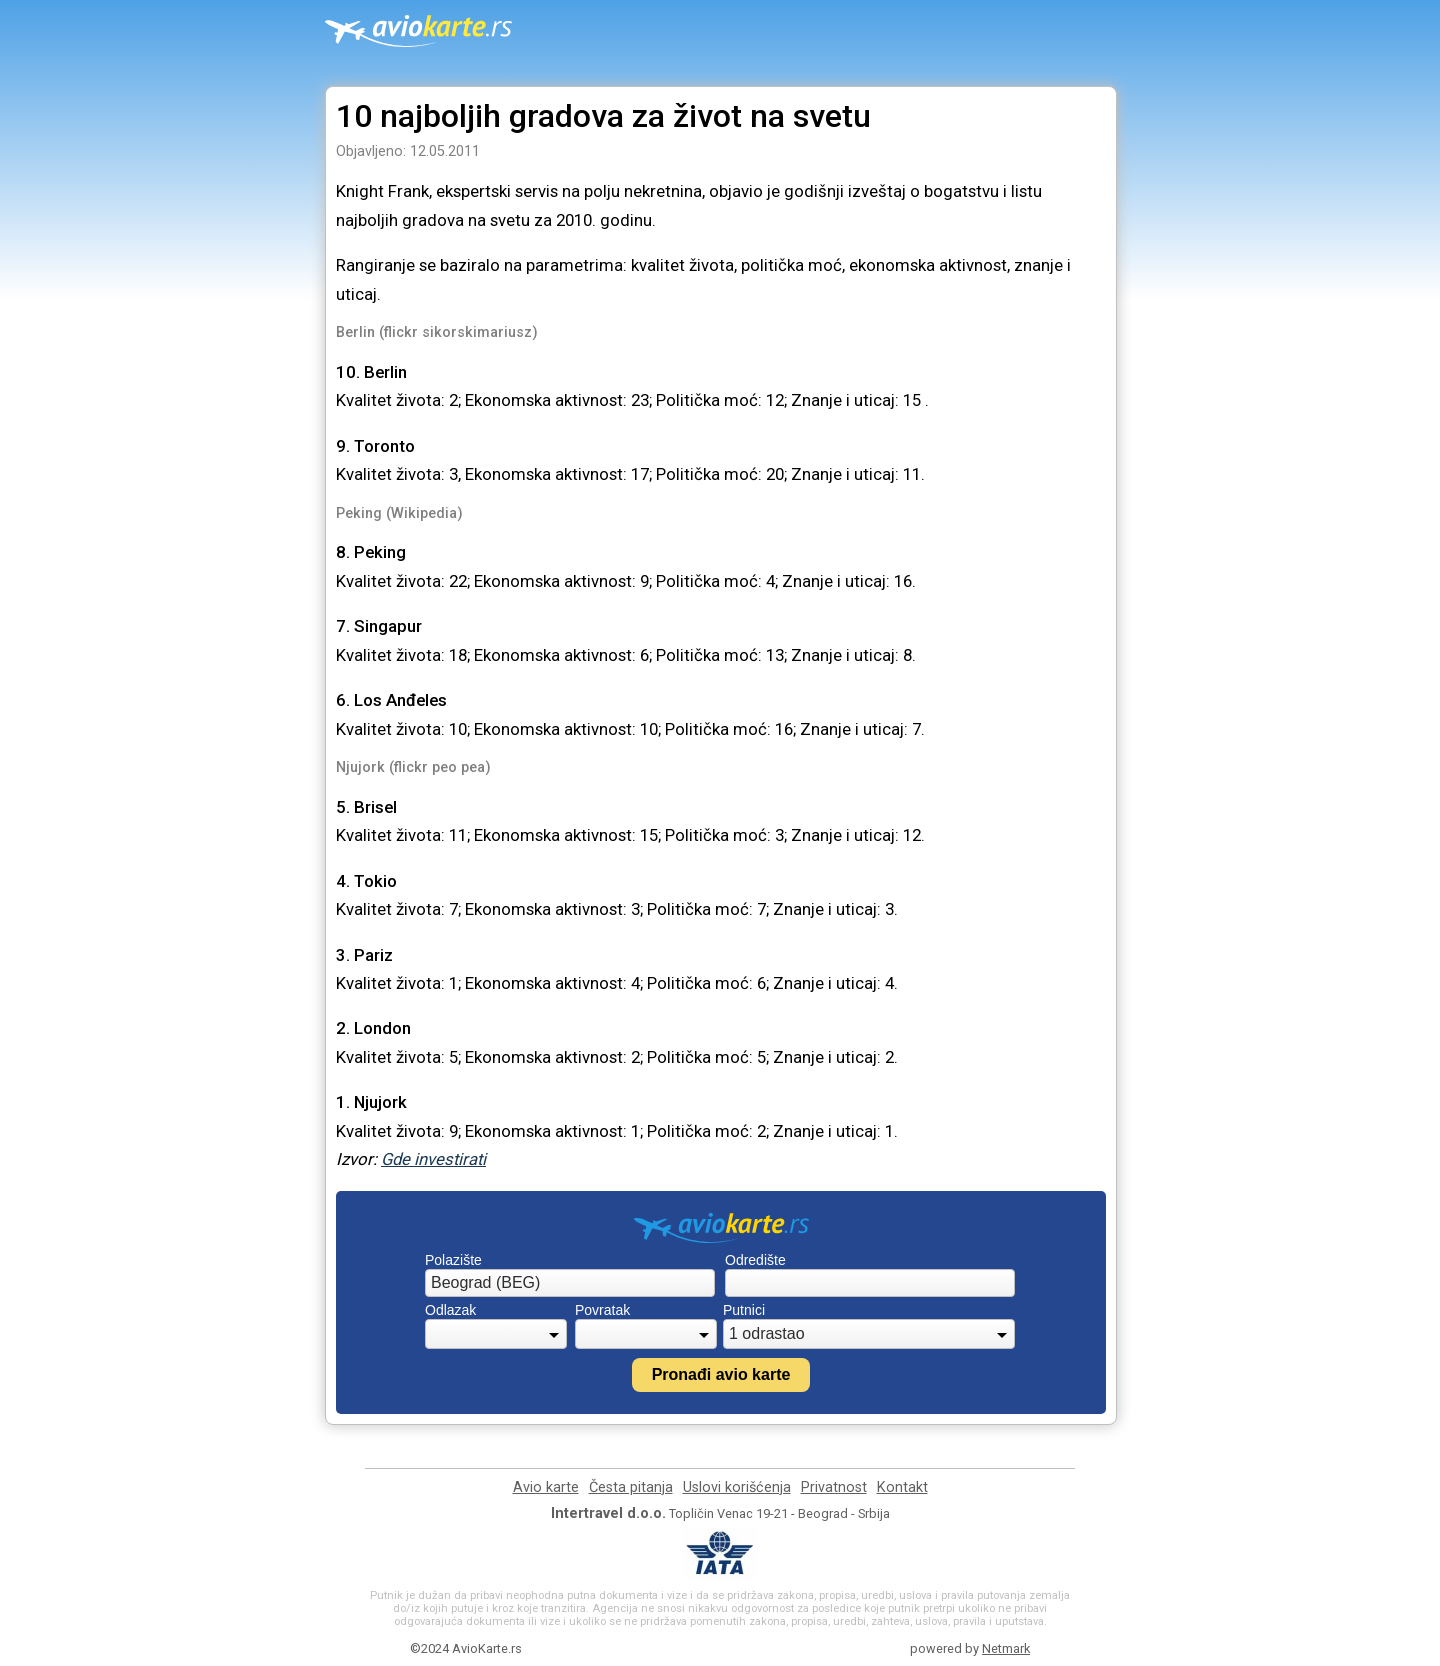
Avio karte (546, 1487)
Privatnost (834, 1487)
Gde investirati (433, 1159)
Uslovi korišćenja (737, 1487)
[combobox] (570, 1283)
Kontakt (902, 1487)
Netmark (1006, 1648)
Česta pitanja (631, 1487)
